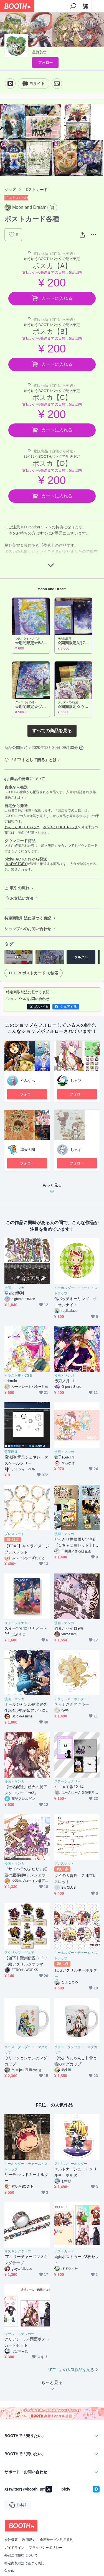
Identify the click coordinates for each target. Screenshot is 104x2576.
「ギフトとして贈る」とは (33, 760)
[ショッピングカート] (85, 6)
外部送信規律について (21, 2555)
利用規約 (28, 2539)
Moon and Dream (52, 589)
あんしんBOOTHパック (21, 827)
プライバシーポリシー (45, 2547)
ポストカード (36, 189)
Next (95, 140)
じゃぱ (75, 1150)
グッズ (10, 189)
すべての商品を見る (52, 730)
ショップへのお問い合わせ (27, 929)
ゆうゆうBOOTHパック (60, 827)
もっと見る (52, 1190)
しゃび (75, 1081)
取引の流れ (19, 888)
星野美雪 (39, 52)
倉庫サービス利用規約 (56, 2539)
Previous (9, 140)
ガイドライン (14, 2547)
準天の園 (28, 1150)
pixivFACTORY (15, 864)
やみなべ (28, 1081)
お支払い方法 (21, 898)
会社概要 (11, 2539)
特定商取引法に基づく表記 (27, 918)
